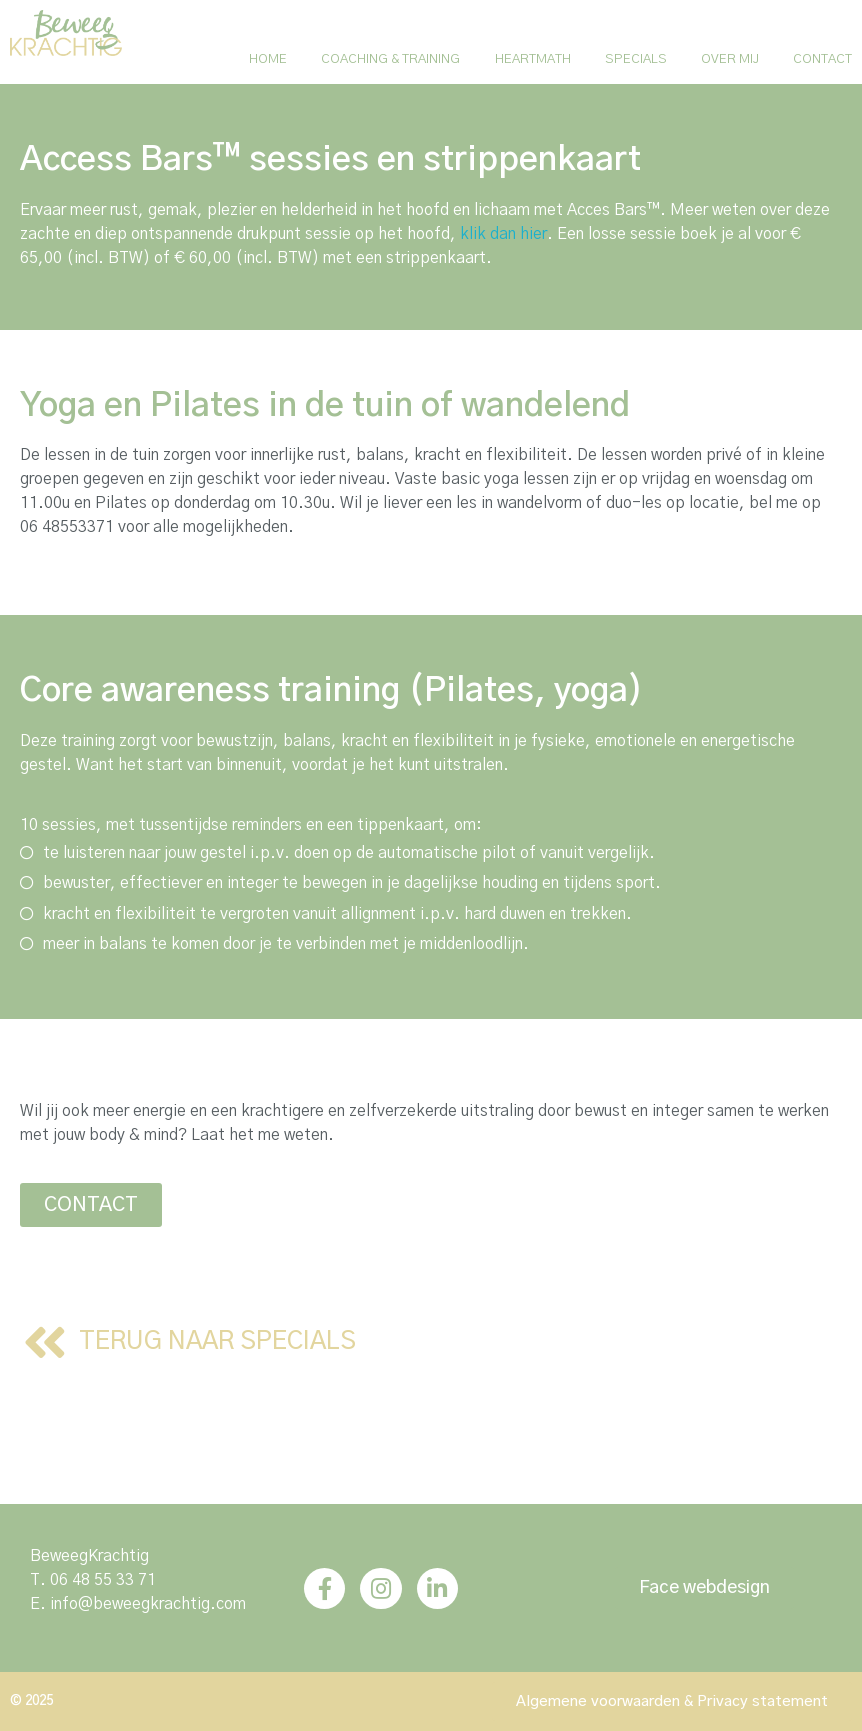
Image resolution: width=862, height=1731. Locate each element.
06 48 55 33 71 (103, 1580)
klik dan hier (503, 234)
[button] (91, 1205)
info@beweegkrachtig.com (148, 1604)
